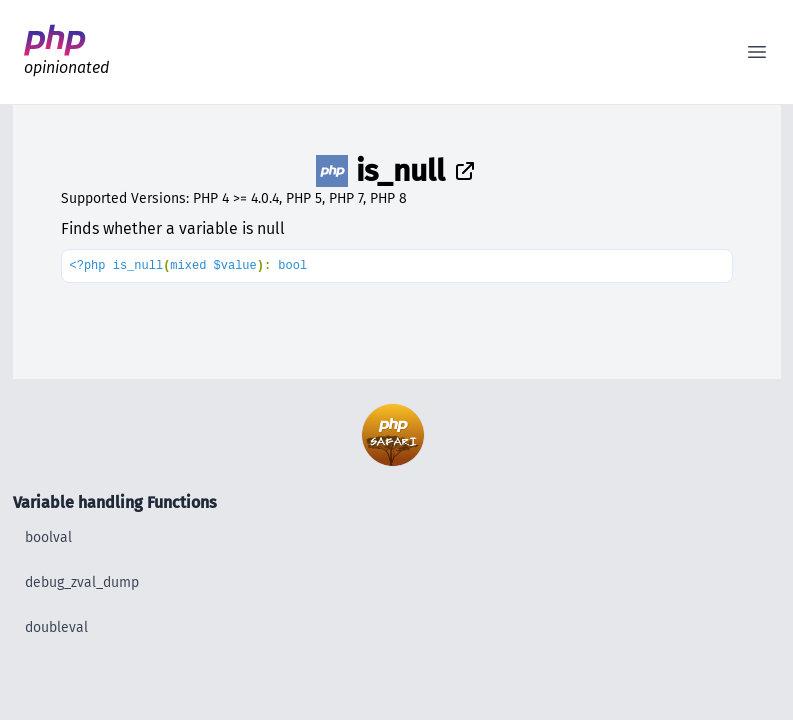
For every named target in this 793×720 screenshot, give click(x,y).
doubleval (56, 627)
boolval (48, 537)
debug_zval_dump (82, 582)
